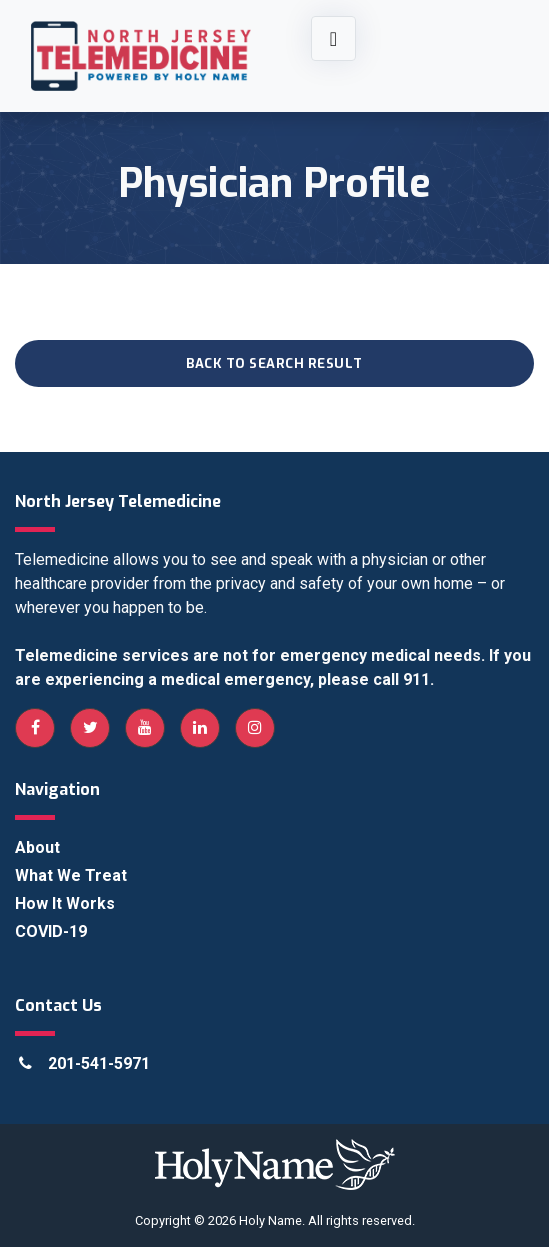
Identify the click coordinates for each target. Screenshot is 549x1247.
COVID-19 (51, 931)
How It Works (65, 903)
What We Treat (71, 875)
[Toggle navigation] (333, 38)
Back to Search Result (274, 363)
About (37, 847)
